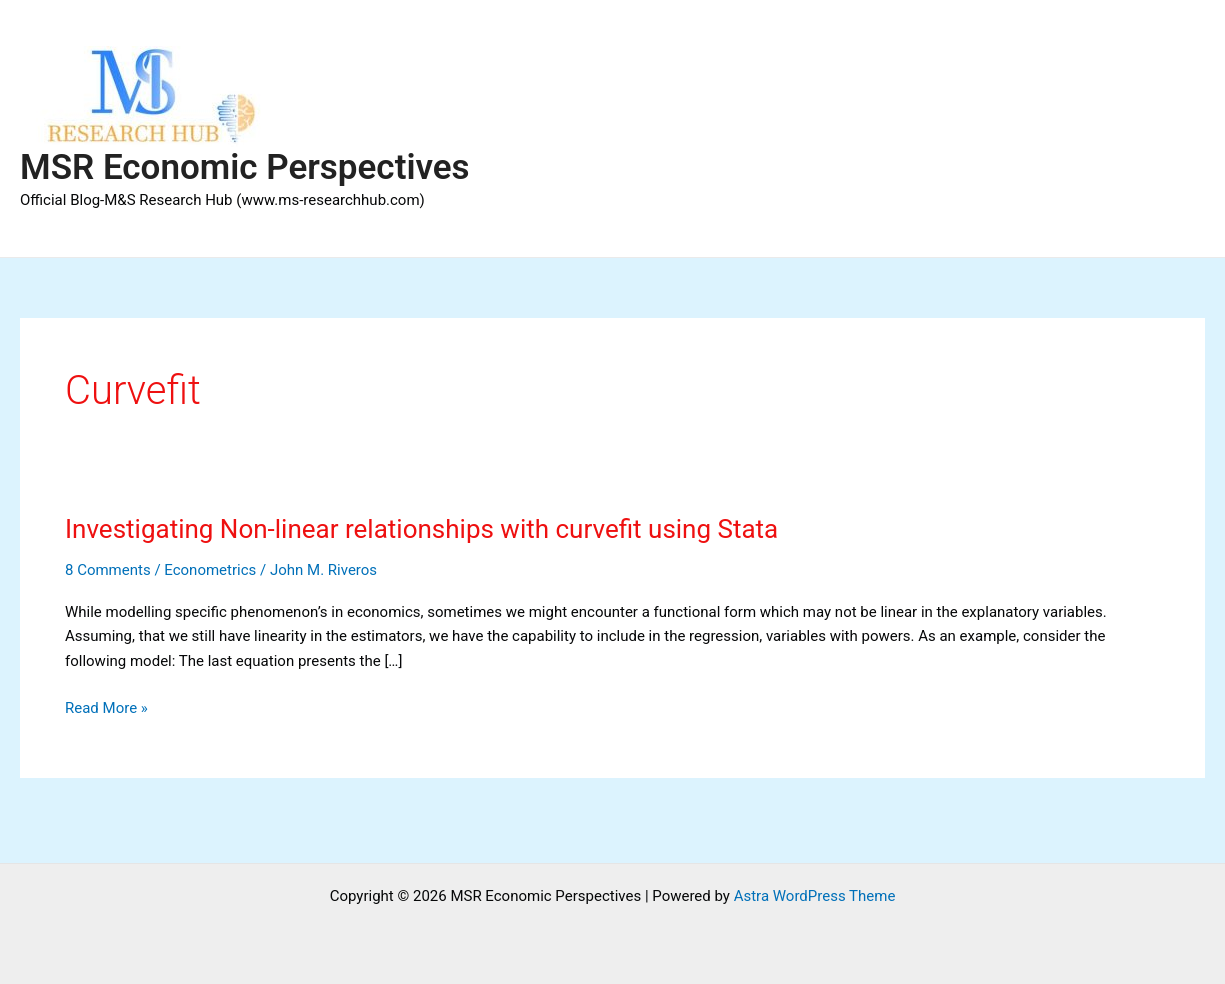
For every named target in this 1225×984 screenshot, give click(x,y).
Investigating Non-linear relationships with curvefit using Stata (421, 529)
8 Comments (108, 570)
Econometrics (210, 570)
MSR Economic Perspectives (245, 167)
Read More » (106, 708)
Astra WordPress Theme (815, 896)
